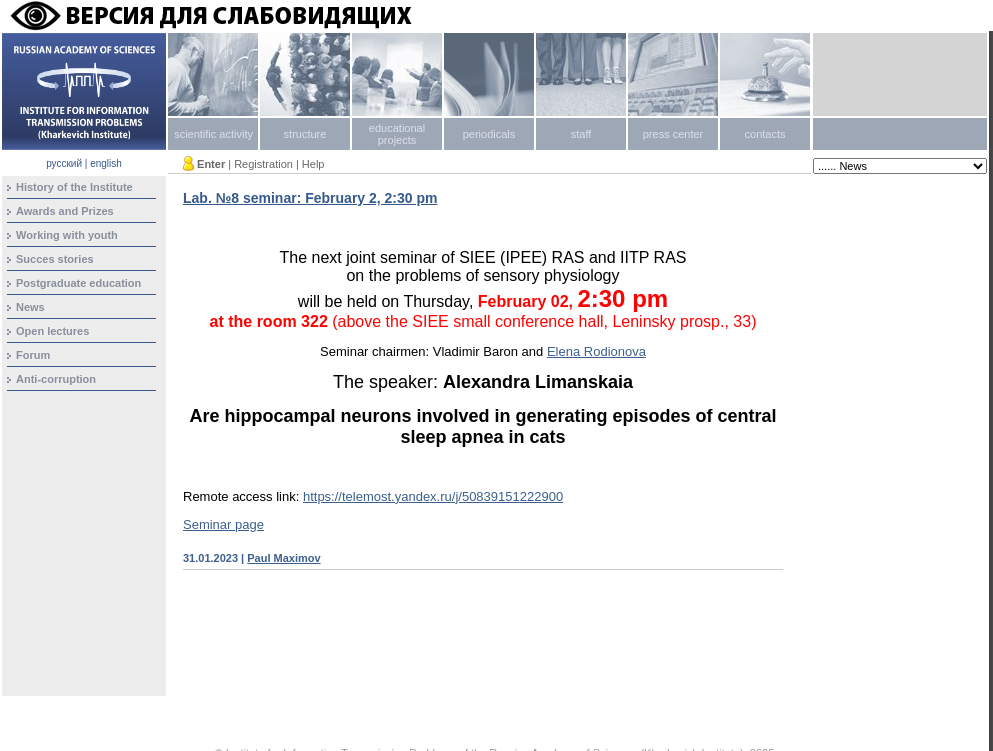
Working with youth (67, 235)
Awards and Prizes (65, 211)
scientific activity (213, 134)
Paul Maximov (283, 558)
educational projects (397, 134)
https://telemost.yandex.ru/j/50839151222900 (433, 496)
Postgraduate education (78, 283)
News (30, 307)
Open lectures (52, 331)
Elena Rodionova (596, 351)
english (106, 163)
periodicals (489, 134)
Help (313, 164)
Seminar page (223, 524)
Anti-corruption (56, 379)
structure (305, 134)
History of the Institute (74, 187)
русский (64, 163)
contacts (765, 134)
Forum (33, 355)
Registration (263, 164)
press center (673, 134)
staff (581, 134)
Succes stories (55, 259)
